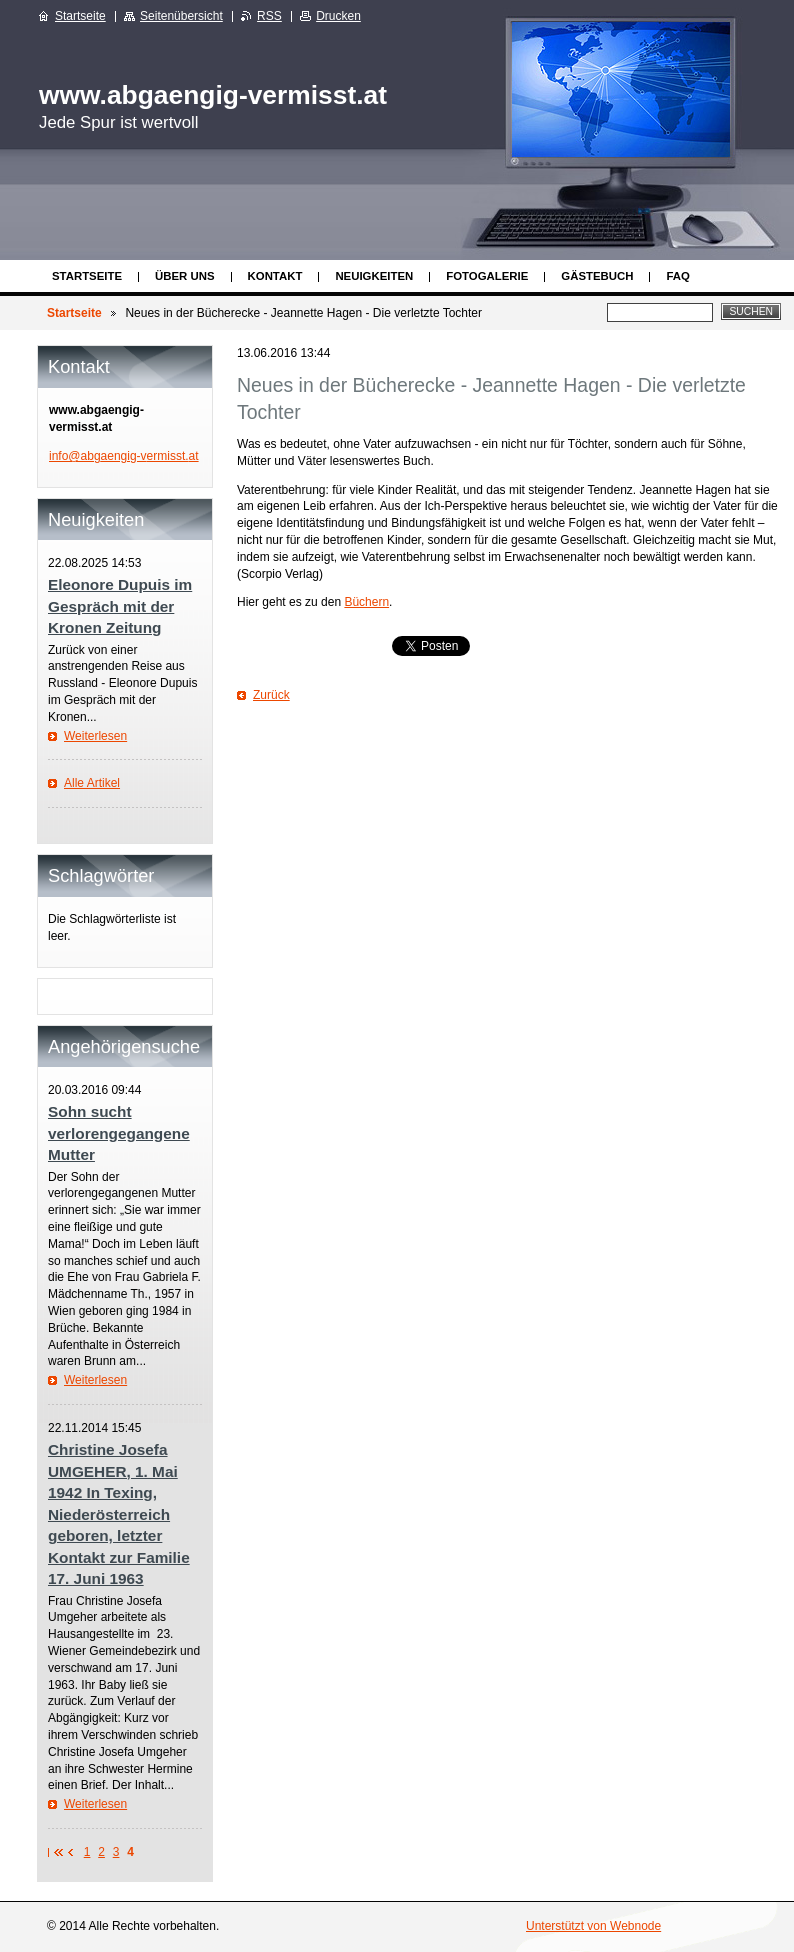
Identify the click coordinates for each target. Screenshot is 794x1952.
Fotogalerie (487, 276)
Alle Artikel (92, 783)
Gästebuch (597, 276)
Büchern (366, 602)
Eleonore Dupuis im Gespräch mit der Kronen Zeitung (120, 606)
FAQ (677, 276)
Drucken (338, 16)
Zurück (271, 695)
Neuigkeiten (374, 276)
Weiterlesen (95, 736)
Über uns (185, 276)
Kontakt (275, 276)
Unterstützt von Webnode (593, 1926)
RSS (269, 16)
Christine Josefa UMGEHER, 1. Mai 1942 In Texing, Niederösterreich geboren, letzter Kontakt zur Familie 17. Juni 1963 (119, 1514)
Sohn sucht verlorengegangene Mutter (119, 1133)
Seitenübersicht (181, 16)
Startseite (87, 276)
